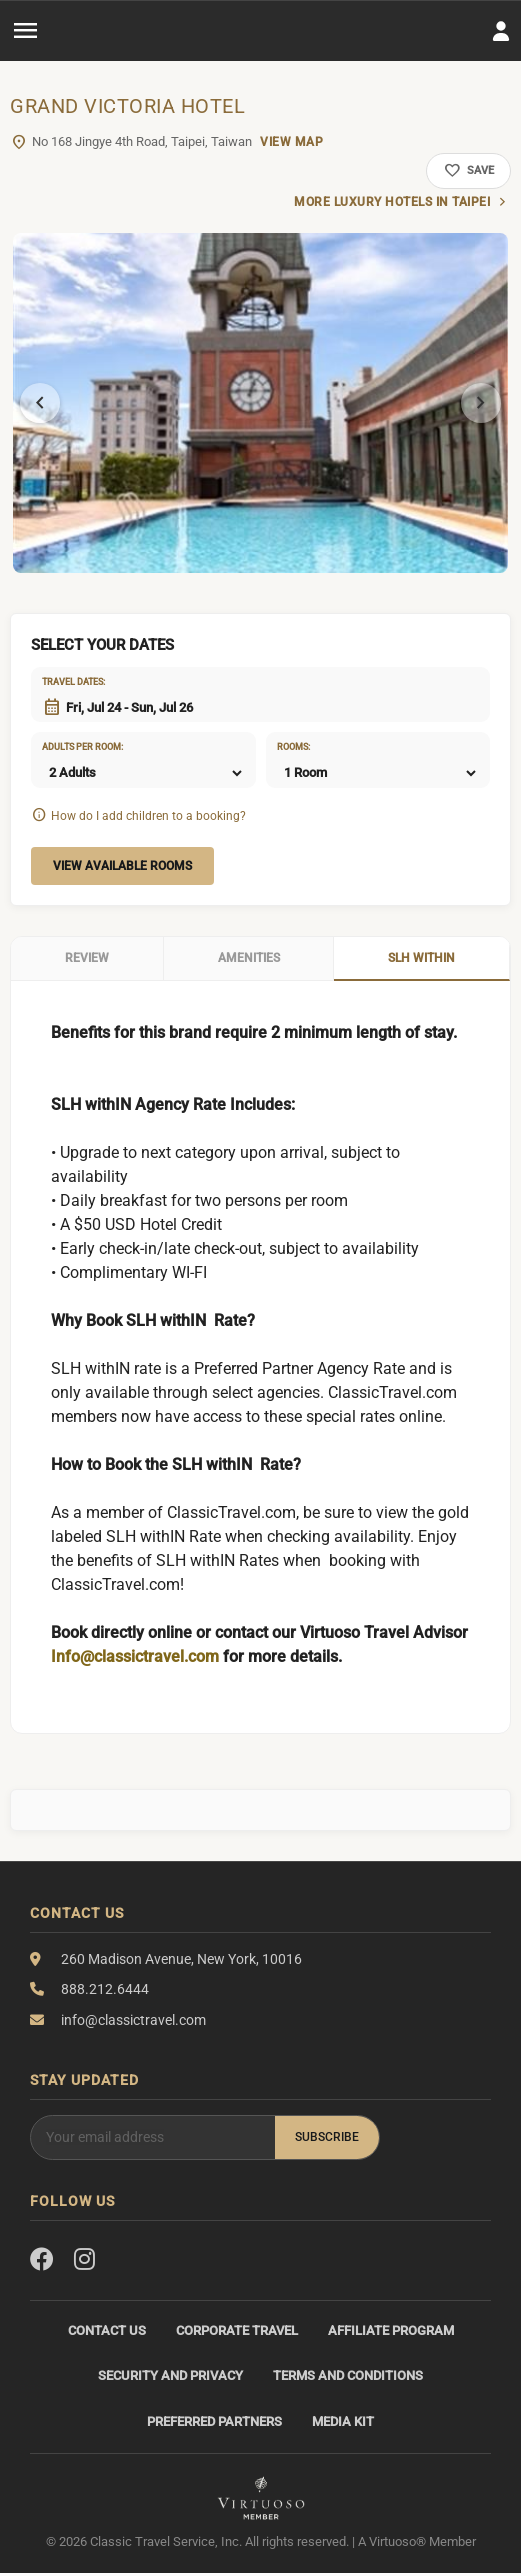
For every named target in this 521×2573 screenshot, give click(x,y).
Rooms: (293, 747)
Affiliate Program (391, 2330)
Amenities (249, 958)
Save (468, 171)
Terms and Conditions (348, 2375)
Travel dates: (67, 682)
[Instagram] (84, 2260)
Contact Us (107, 2330)
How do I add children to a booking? (148, 816)
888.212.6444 (105, 1989)
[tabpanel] (260, 403)
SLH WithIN (421, 958)
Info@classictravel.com (135, 1656)
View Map (291, 142)
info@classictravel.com (133, 2020)
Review (87, 958)
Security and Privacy (170, 2375)
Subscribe (327, 2137)
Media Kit (343, 2421)
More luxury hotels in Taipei (392, 202)
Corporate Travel (237, 2330)
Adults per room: (67, 747)
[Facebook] (42, 2260)
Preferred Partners (214, 2421)
